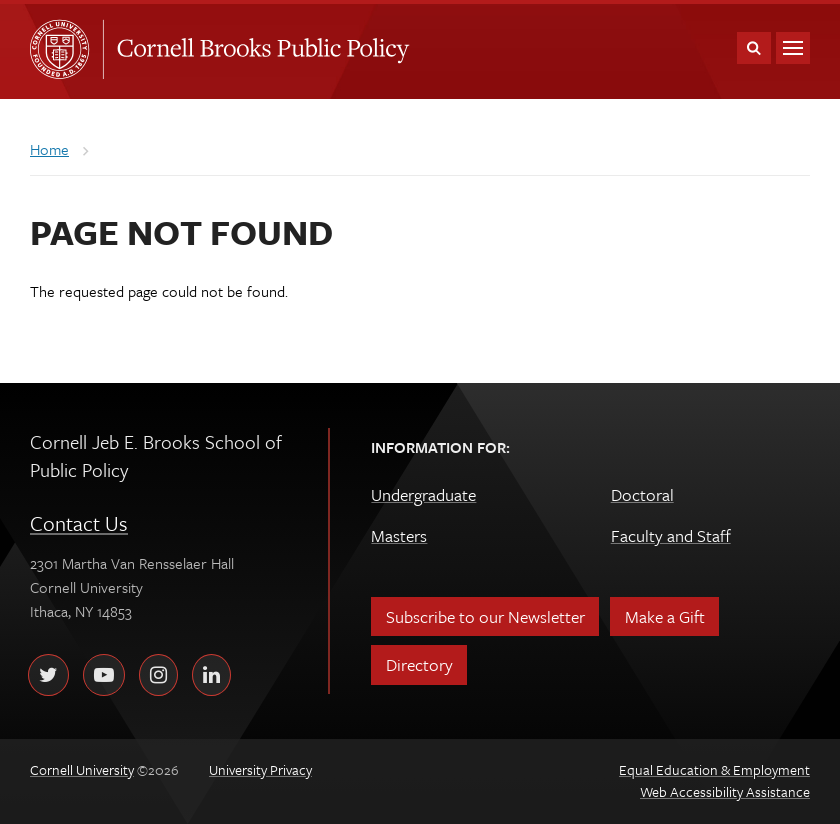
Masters (399, 535)
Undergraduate (423, 494)
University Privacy (260, 769)
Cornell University (66, 49)
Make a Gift (665, 616)
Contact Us (79, 523)
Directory (419, 664)
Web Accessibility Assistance (725, 791)
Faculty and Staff (671, 535)
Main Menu (793, 48)
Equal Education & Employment (714, 769)
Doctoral (642, 494)
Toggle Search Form (754, 48)
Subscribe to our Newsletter (485, 616)
